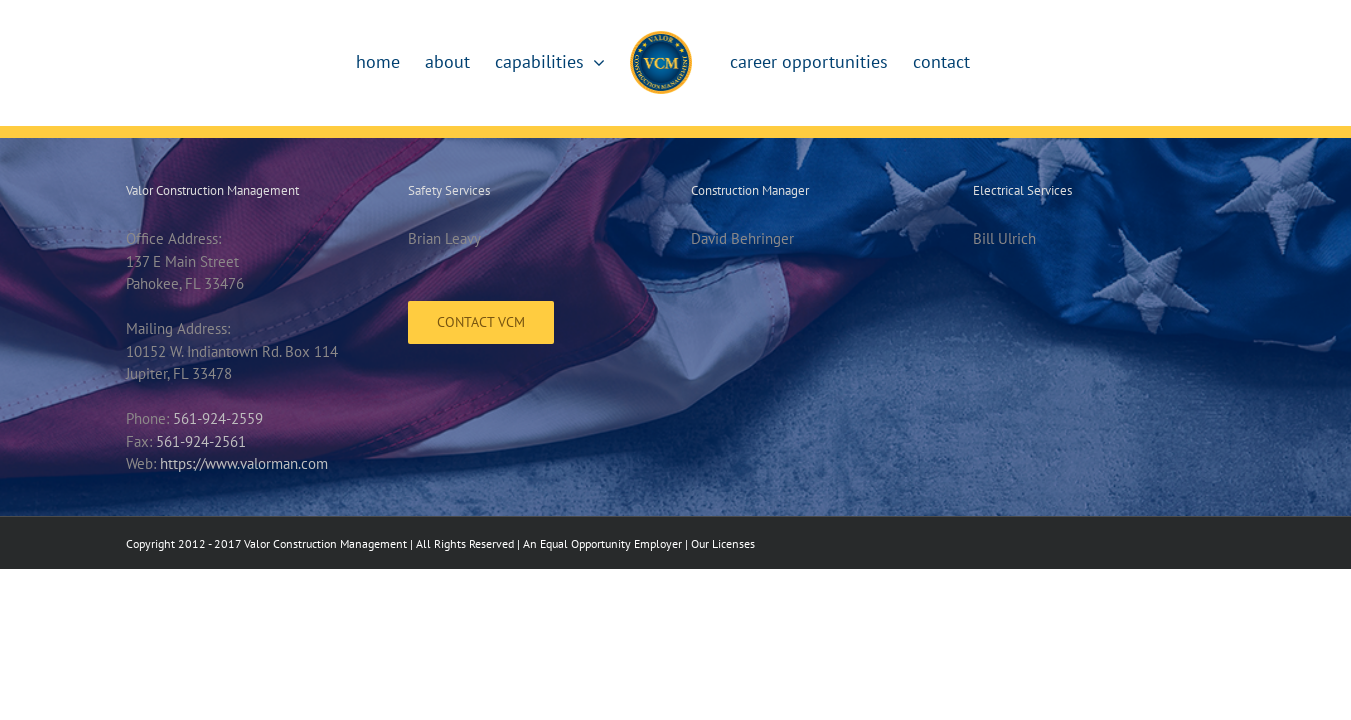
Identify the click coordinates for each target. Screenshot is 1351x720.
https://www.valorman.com (244, 463)
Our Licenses (723, 543)
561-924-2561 (201, 441)
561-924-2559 (218, 418)
